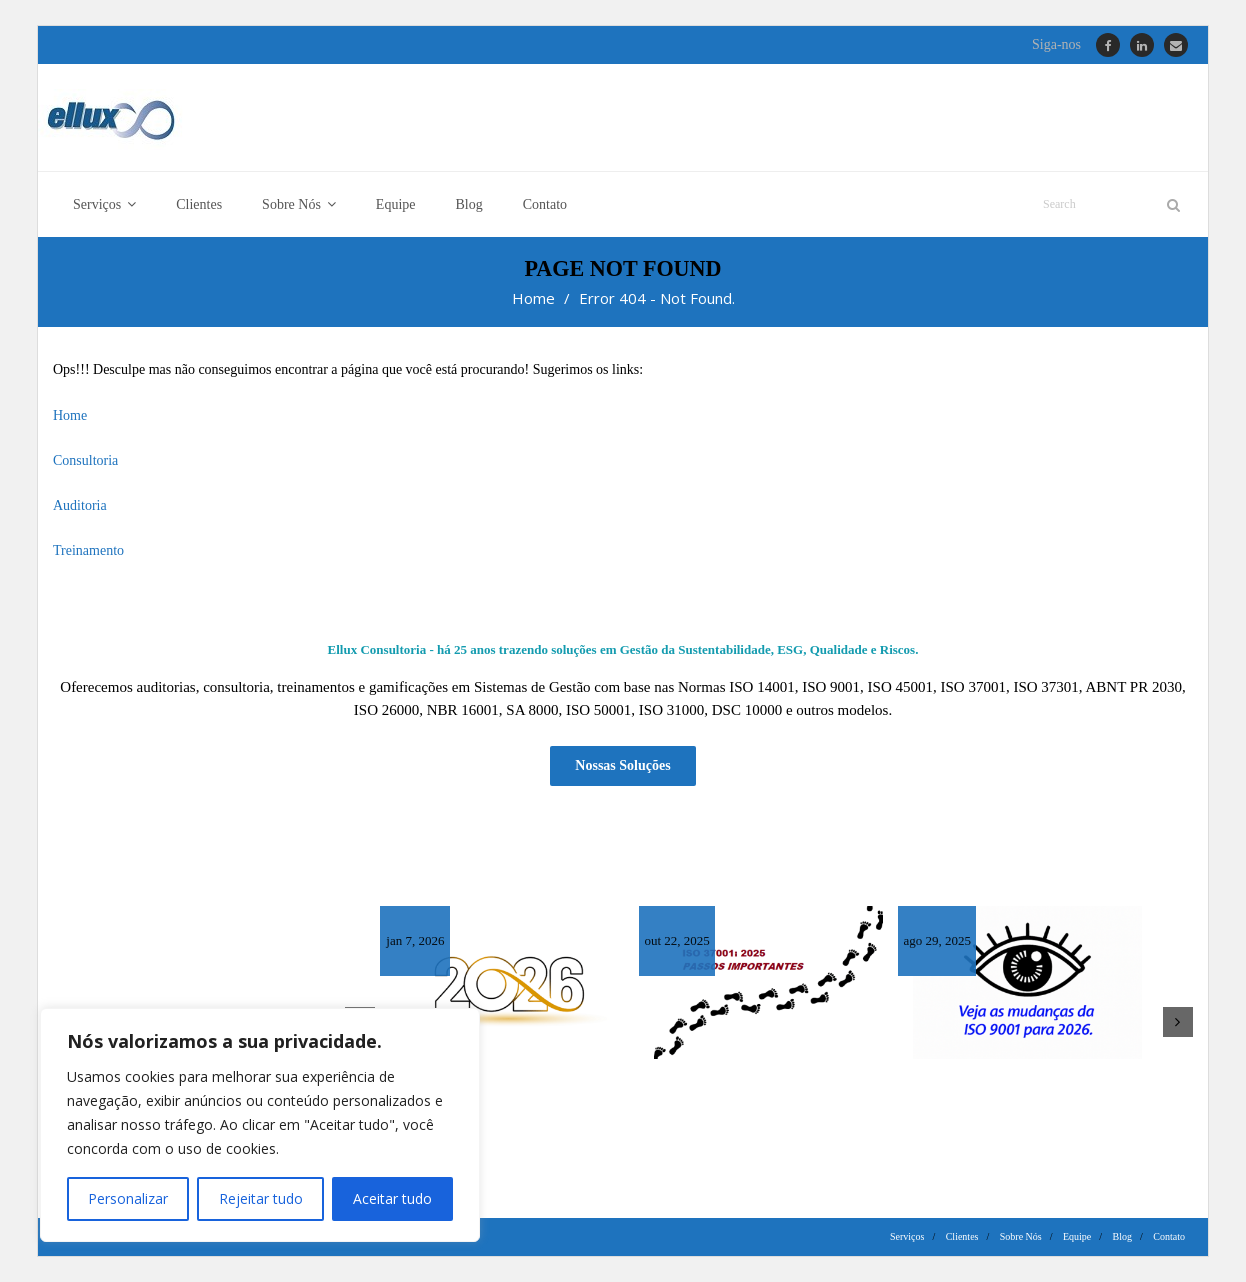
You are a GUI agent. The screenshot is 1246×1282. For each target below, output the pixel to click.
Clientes (962, 1236)
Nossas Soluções (622, 766)
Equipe (1077, 1236)
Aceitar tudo (392, 1198)
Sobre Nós (1021, 1236)
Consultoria (85, 460)
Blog (1122, 1236)
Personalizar (128, 1198)
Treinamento (88, 551)
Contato (1169, 1236)
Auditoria (80, 505)
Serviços (907, 1236)
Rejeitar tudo (260, 1198)
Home (533, 299)
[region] (260, 1125)
